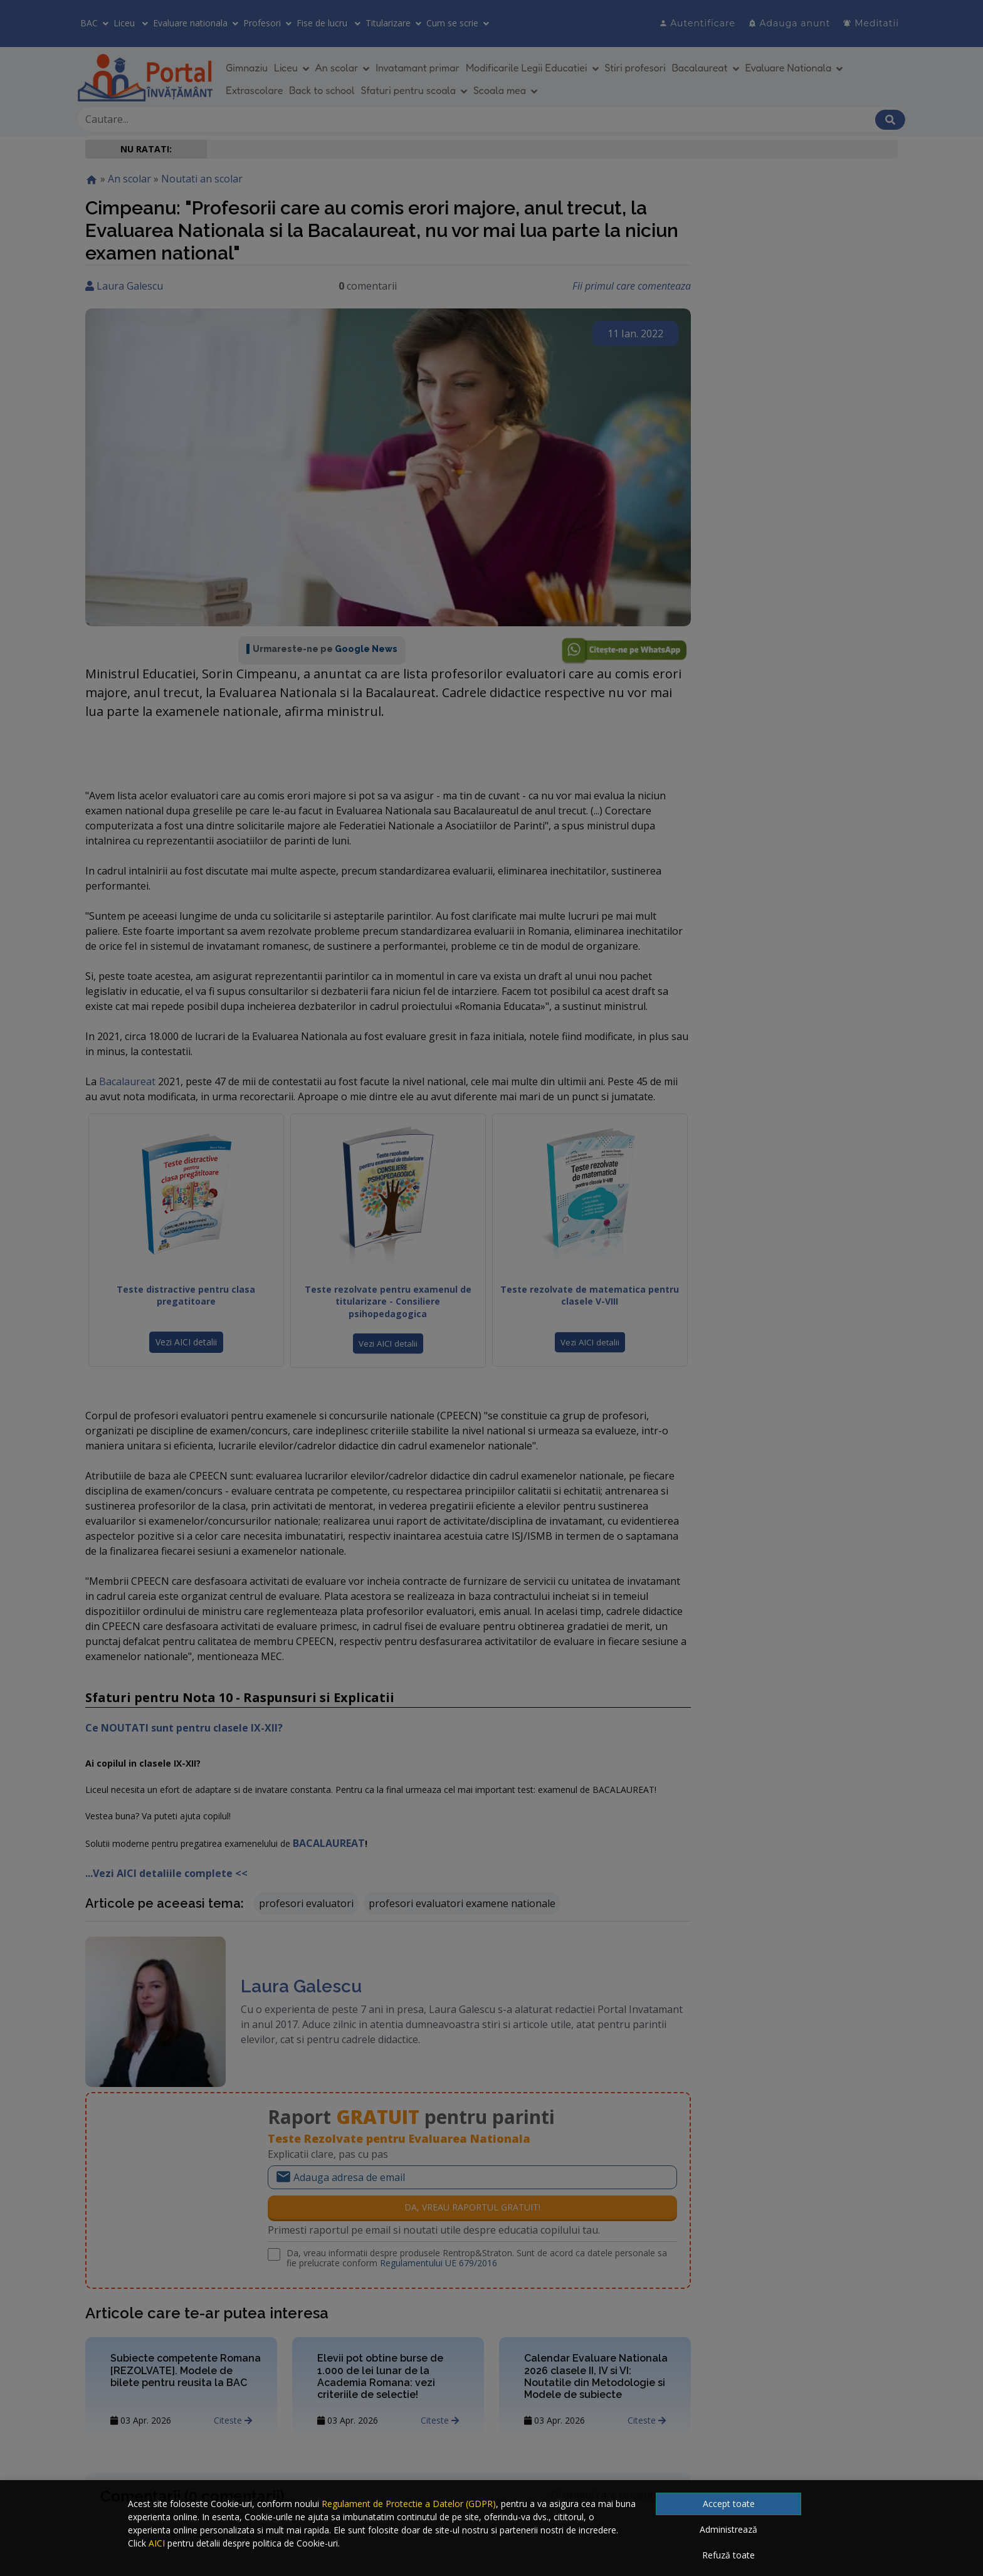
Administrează (728, 2529)
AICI (157, 2543)
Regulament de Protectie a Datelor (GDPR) (409, 2504)
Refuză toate (728, 2555)
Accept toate (729, 2504)
